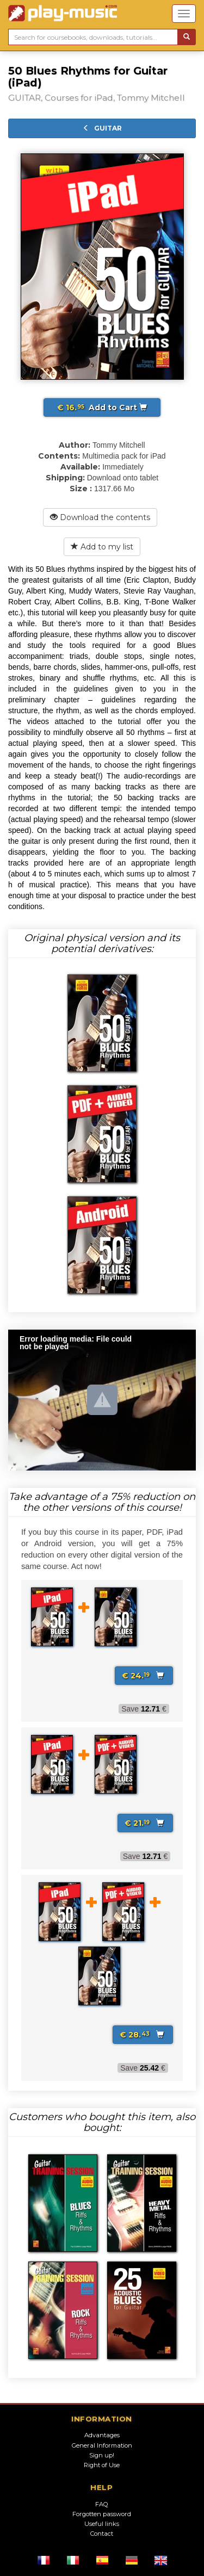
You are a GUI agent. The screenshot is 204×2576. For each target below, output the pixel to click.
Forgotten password (101, 2514)
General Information (102, 2445)
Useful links (101, 2524)
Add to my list (102, 547)
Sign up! (101, 2455)
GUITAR (102, 128)
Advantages (102, 2435)
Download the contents (100, 517)
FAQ (101, 2504)
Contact (101, 2533)
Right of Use (102, 2465)
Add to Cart (102, 407)
